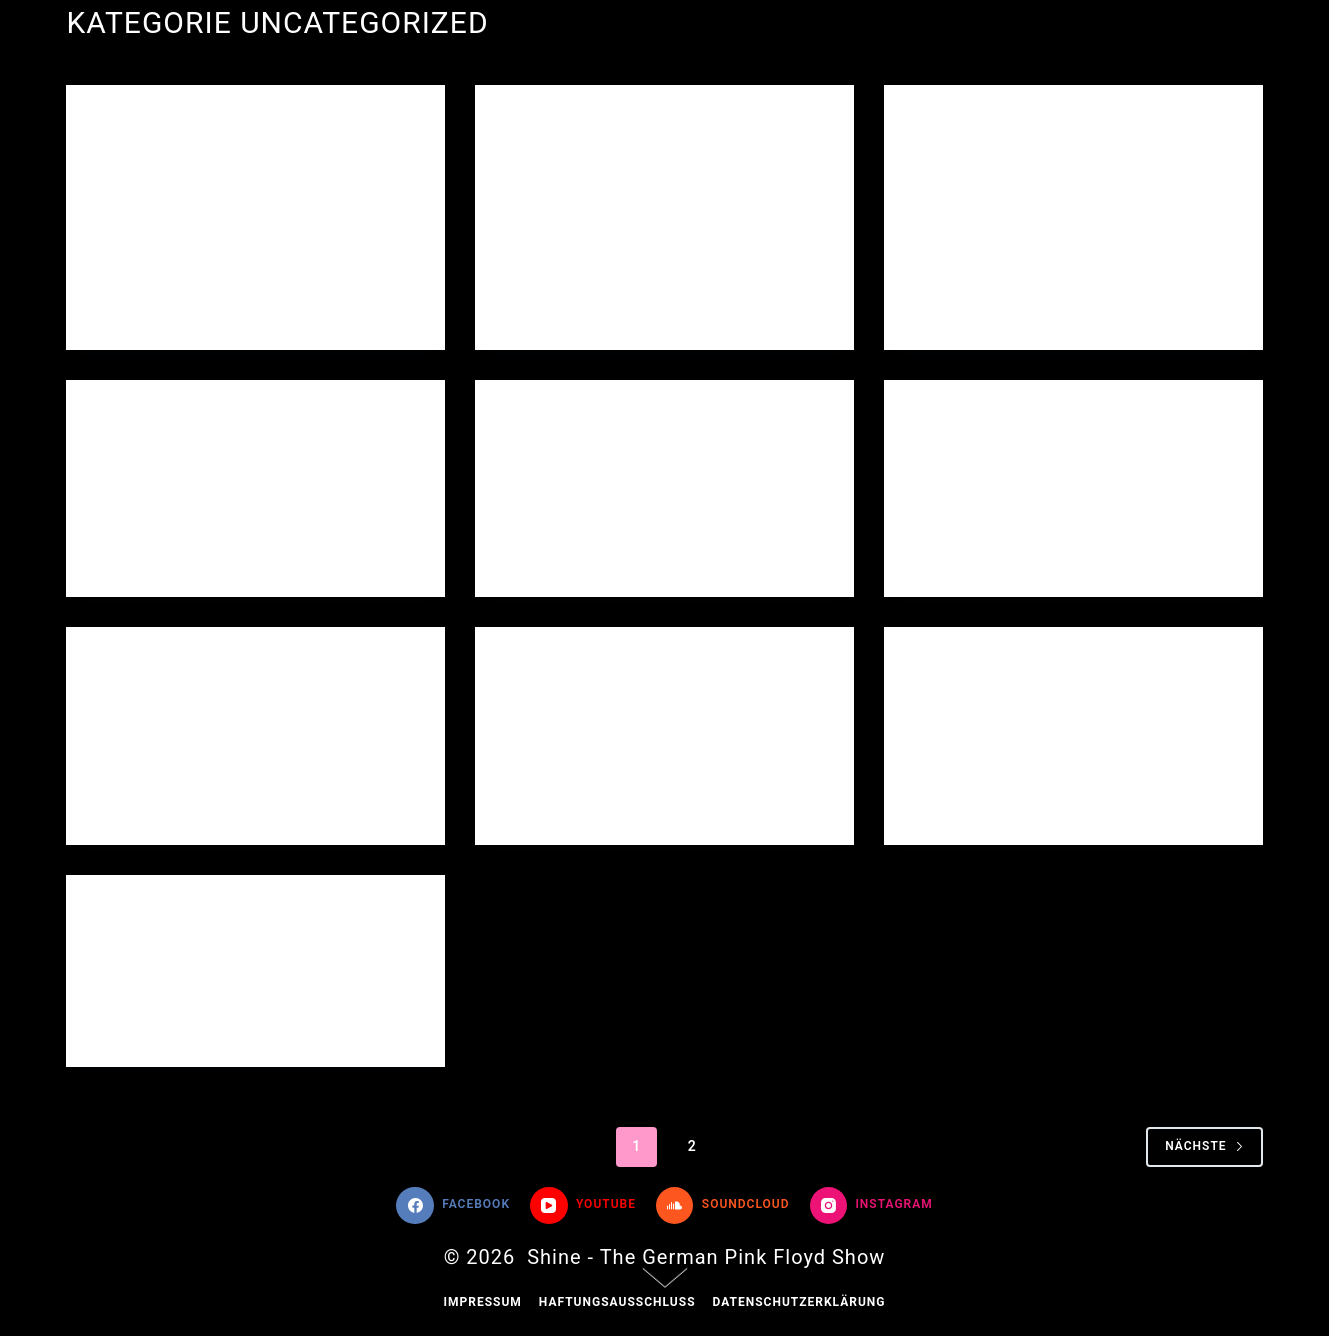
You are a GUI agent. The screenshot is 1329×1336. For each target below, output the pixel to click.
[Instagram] (871, 1206)
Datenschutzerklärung (799, 1302)
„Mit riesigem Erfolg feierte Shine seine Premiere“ (1030, 736)
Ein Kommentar (734, 557)
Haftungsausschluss (617, 1302)
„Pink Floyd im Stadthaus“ (1061, 168)
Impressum (482, 1302)
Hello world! (171, 168)
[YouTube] (583, 1206)
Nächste (1204, 1146)
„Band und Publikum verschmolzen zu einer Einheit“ (229, 736)
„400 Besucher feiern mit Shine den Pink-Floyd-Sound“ (644, 194)
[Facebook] (453, 1206)
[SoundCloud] (723, 1206)
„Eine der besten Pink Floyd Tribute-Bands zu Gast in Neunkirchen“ (1069, 489)
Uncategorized (150, 124)
